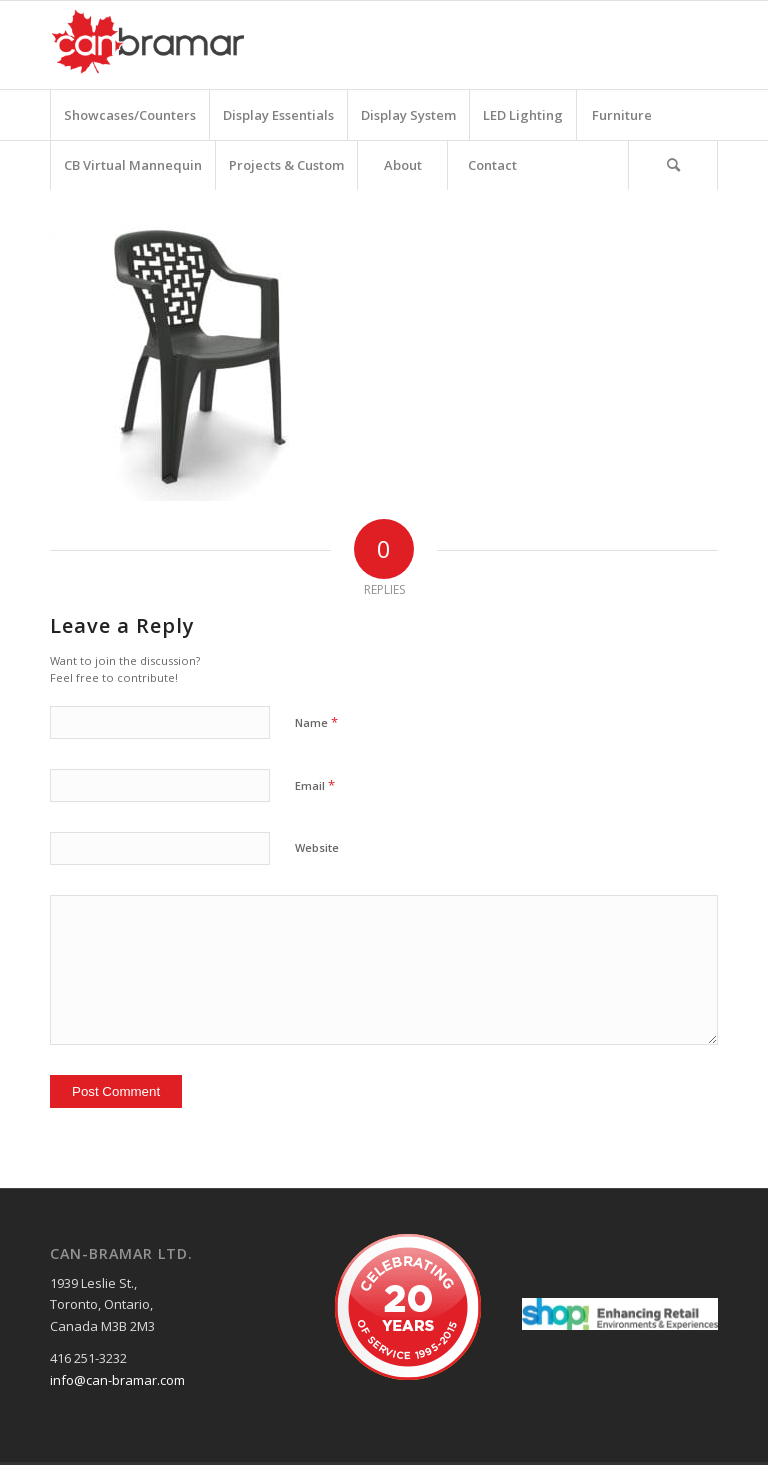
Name (316, 722)
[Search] (673, 165)
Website (317, 847)
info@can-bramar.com (117, 1380)
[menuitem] (129, 115)
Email (315, 785)
